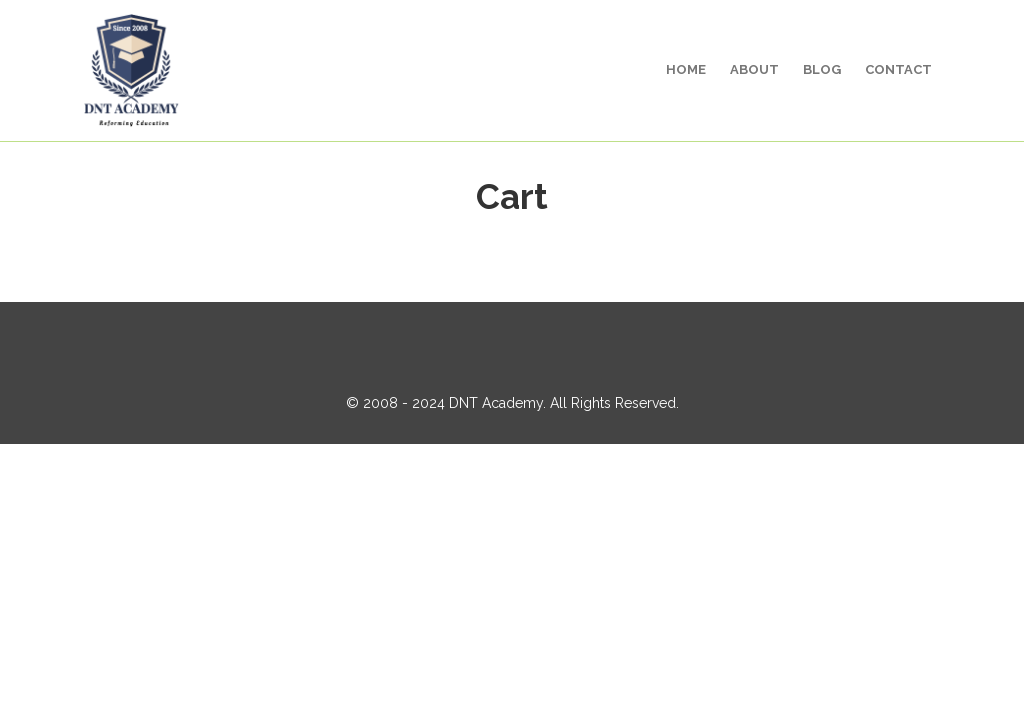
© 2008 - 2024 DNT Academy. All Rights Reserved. (512, 403)
